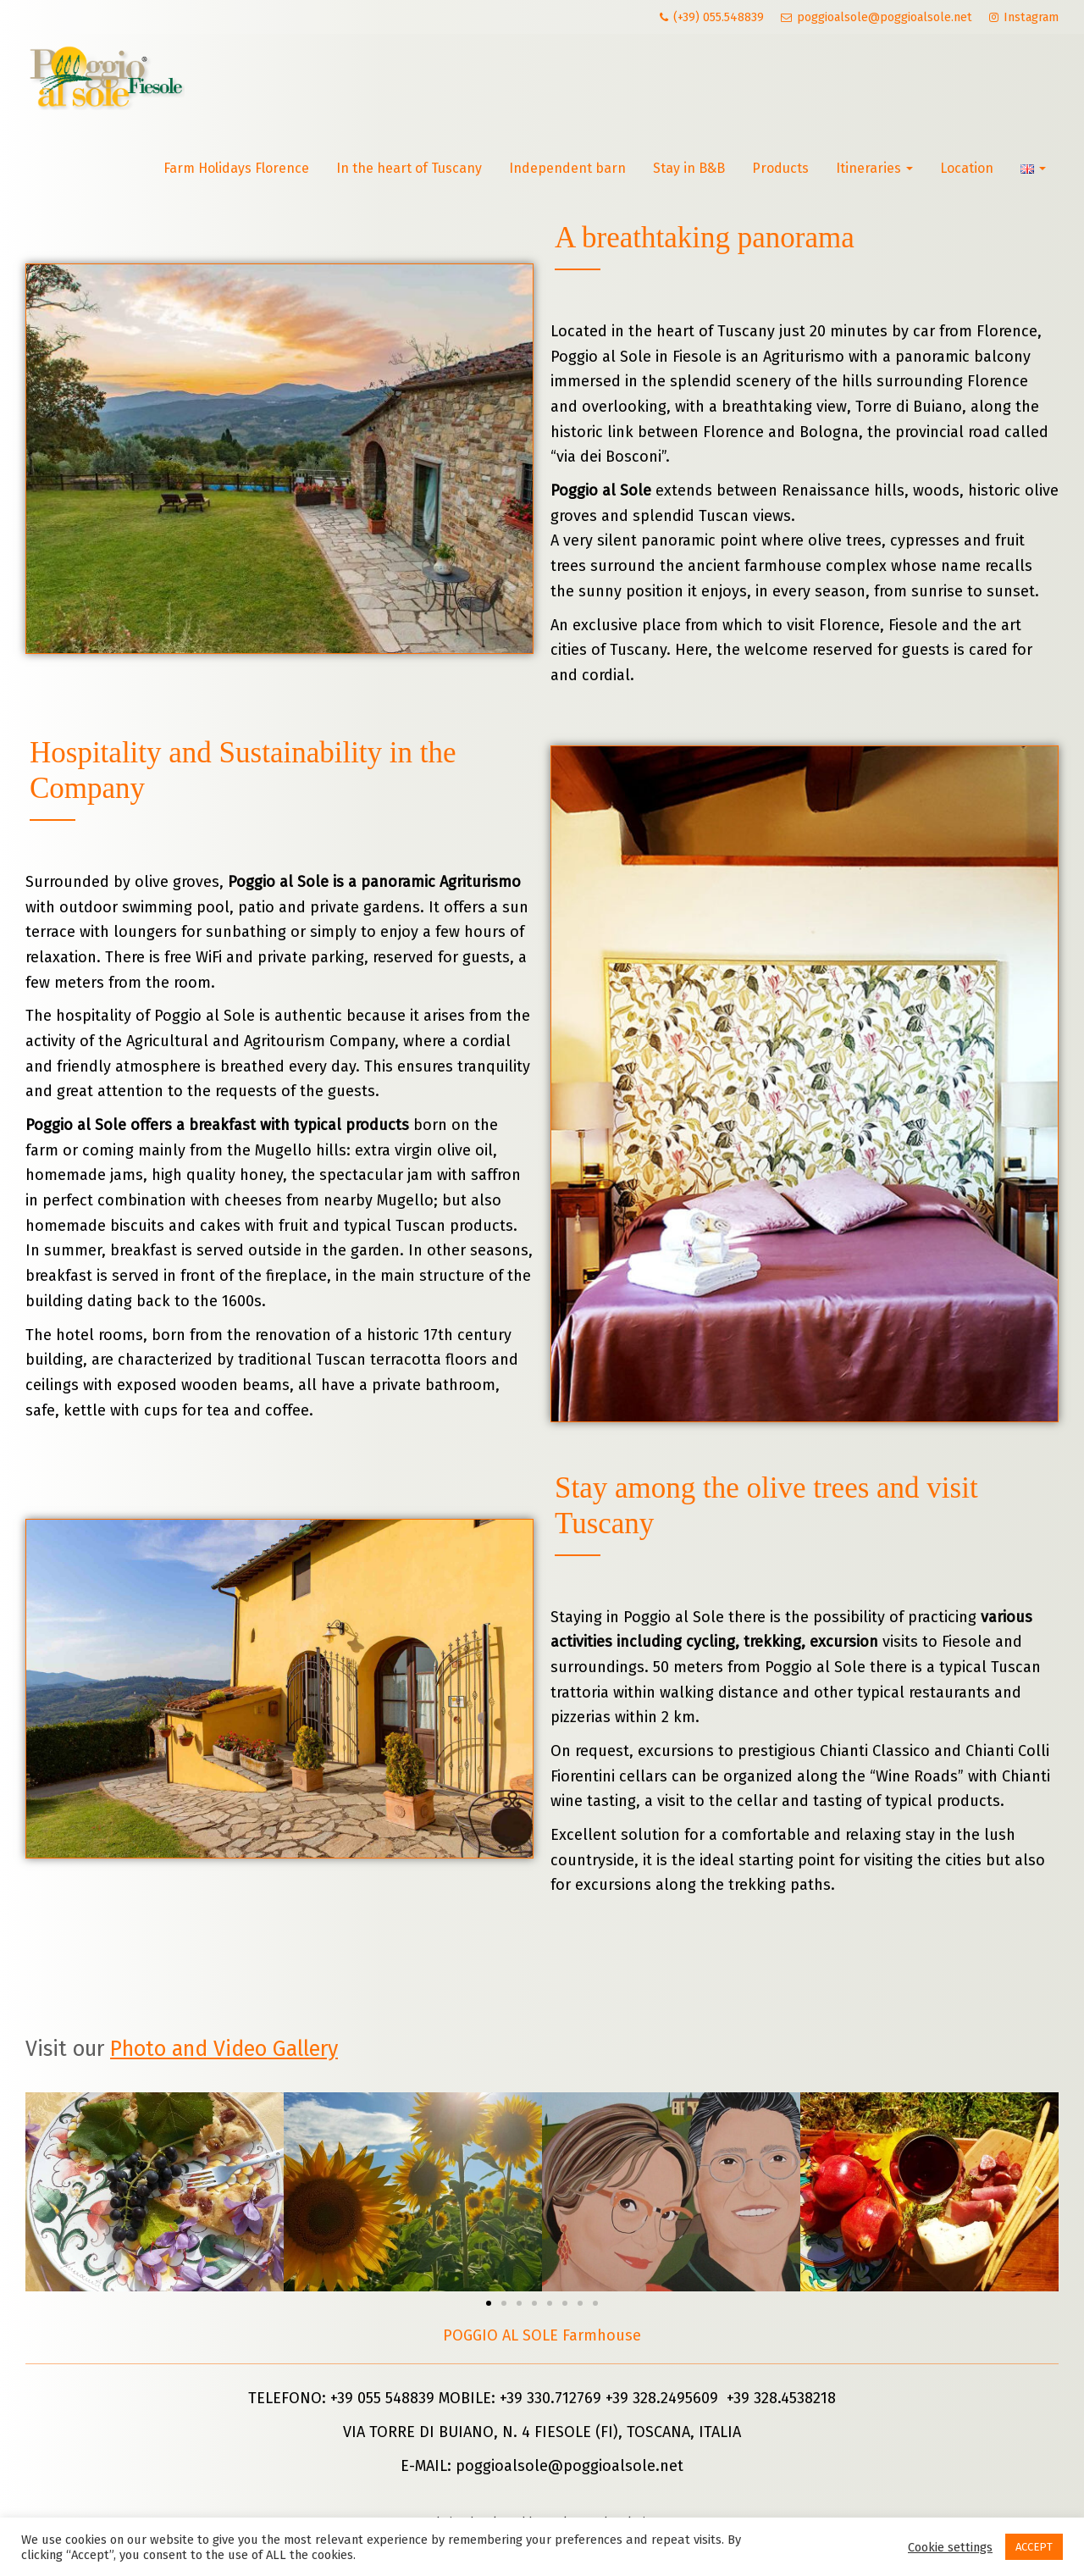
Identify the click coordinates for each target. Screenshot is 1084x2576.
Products (780, 168)
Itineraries (874, 168)
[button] (488, 2303)
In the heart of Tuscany (409, 168)
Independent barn (567, 168)
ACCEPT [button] (1034, 2546)
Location (966, 168)
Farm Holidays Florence (236, 168)
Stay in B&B (689, 168)
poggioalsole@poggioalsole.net (569, 2466)
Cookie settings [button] (950, 2547)
